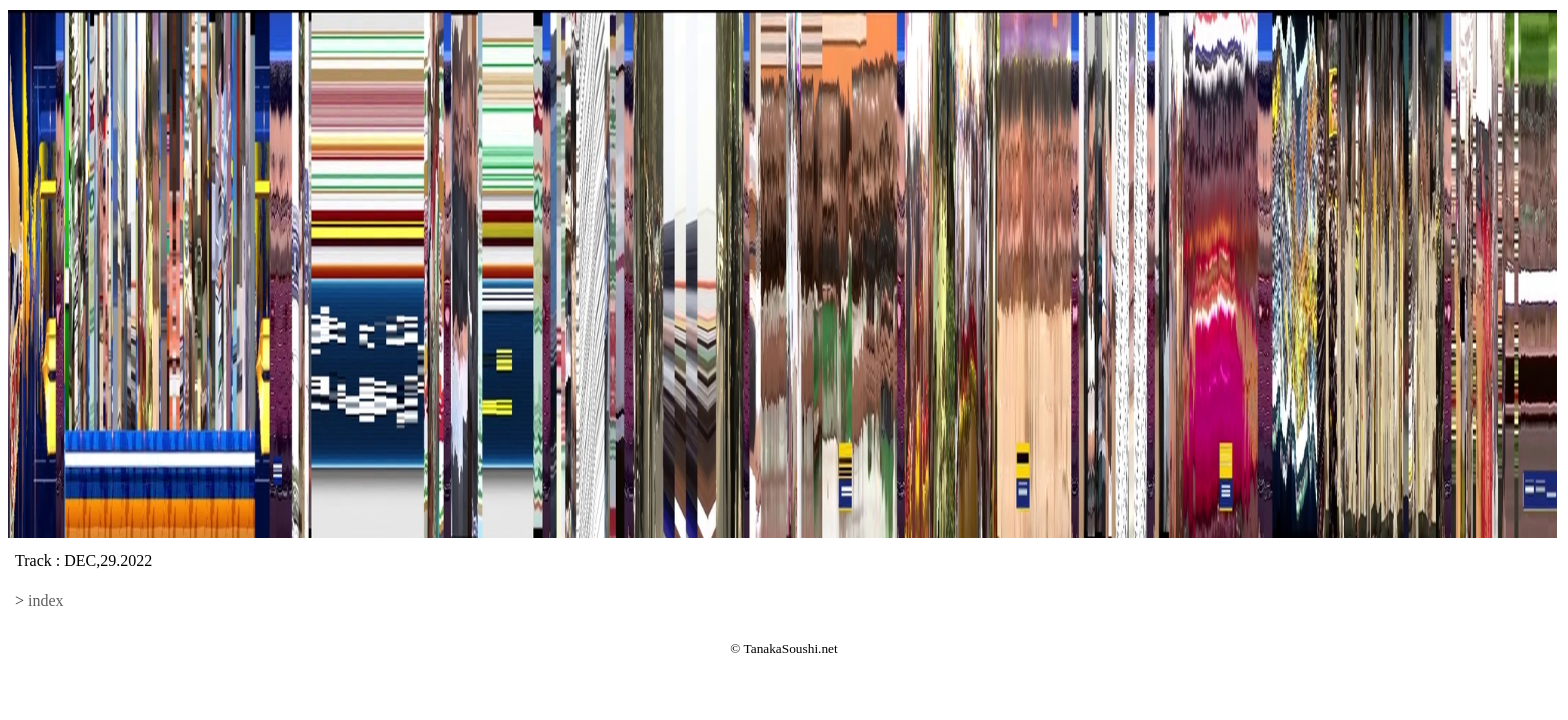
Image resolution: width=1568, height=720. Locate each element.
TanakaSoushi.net (791, 648)
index (46, 600)
